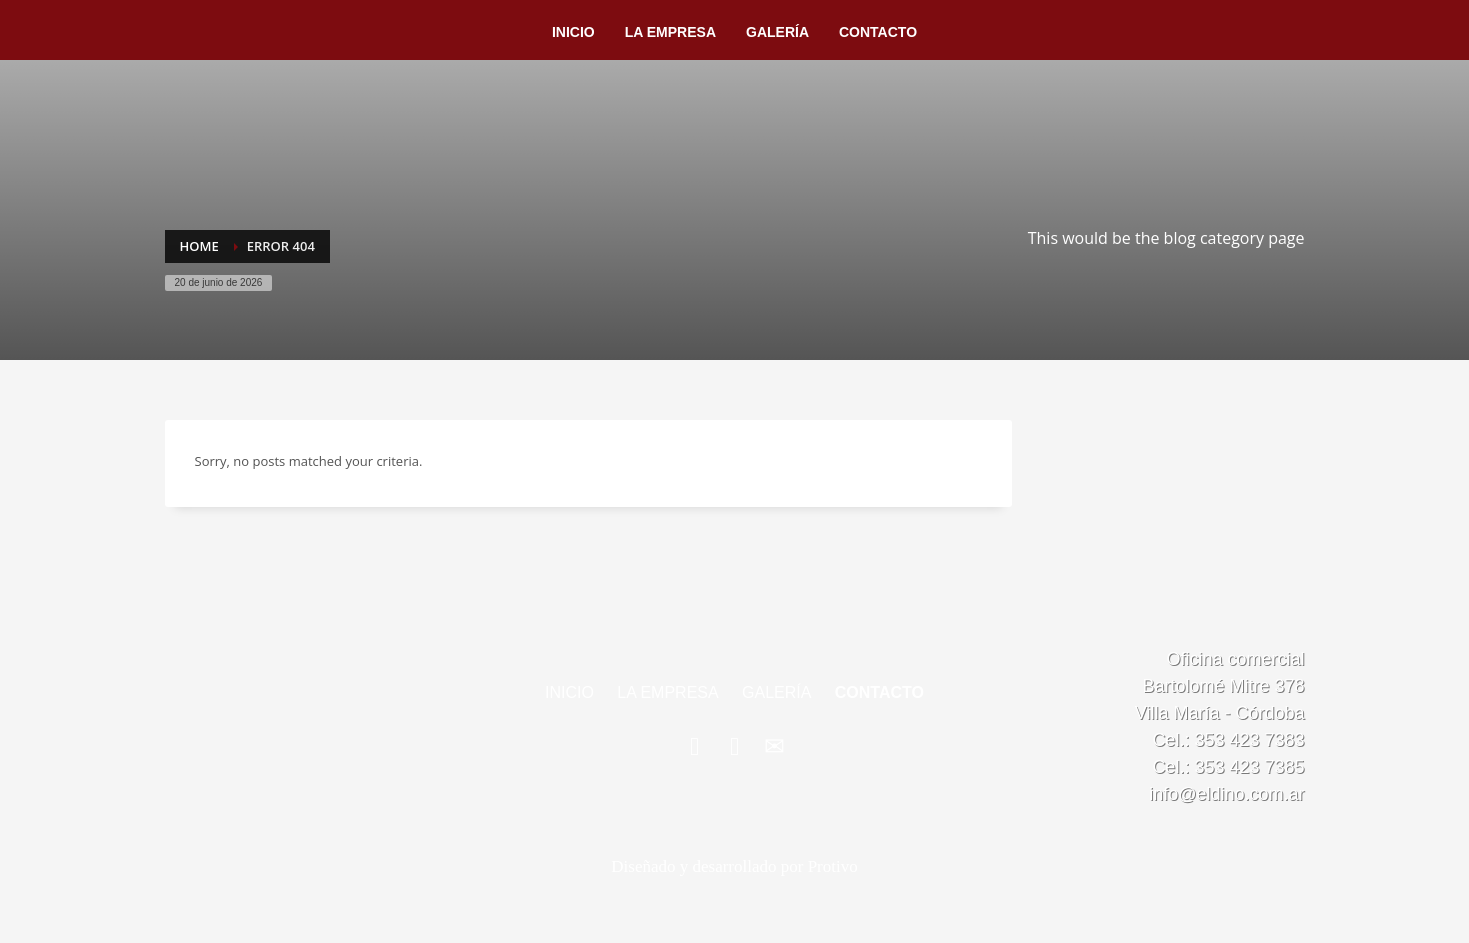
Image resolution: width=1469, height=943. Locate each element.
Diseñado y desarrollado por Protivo (734, 866)
